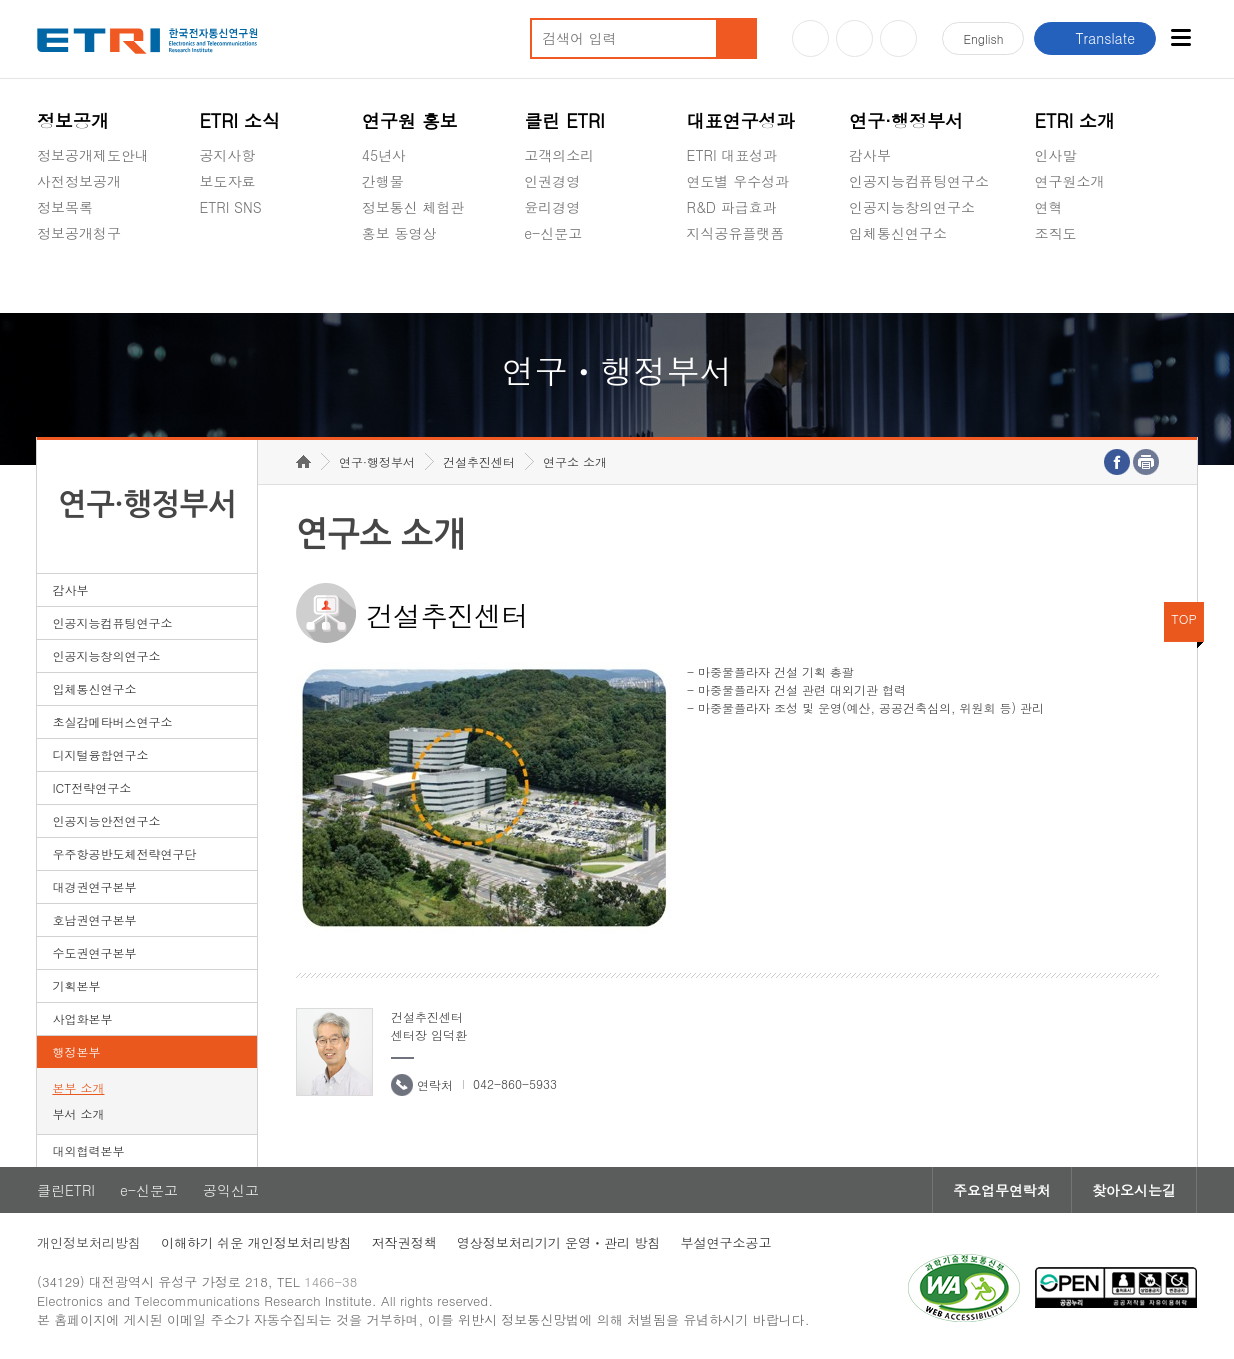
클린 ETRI (564, 120)
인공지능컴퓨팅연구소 (919, 181)
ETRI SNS (230, 207)
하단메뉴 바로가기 (0, 0)
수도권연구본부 (94, 952)
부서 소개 (78, 1113)
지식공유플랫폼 (736, 233)
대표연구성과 (741, 120)
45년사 (384, 155)
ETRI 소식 (239, 120)
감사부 (870, 155)
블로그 (854, 38)
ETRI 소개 (1075, 120)
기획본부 (76, 985)
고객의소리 (559, 155)
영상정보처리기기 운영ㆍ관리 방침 (559, 1242)
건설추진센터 (479, 461)
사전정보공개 (79, 181)
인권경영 (552, 181)
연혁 (1049, 207)
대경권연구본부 (94, 886)
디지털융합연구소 (100, 754)
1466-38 (330, 1281)
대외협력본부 (88, 1150)
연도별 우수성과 (738, 181)
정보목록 (65, 207)
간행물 (383, 181)
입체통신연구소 (898, 233)
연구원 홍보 (410, 120)
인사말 (1056, 155)
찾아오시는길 (1134, 1190)
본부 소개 (78, 1087)
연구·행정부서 (906, 120)
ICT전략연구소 (91, 787)
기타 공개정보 (1079, 280)
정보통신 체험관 (413, 207)
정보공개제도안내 (93, 155)
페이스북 (898, 38)
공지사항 (227, 155)
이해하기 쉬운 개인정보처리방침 (256, 1242)
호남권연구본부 (94, 919)
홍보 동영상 (399, 233)
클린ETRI (66, 1190)
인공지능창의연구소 (912, 207)
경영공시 (65, 280)
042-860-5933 (515, 1083)
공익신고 (552, 280)
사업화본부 (82, 1018)
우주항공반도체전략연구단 (124, 853)
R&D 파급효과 (732, 207)
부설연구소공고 (725, 1242)
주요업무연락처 (1002, 1190)
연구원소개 (1070, 181)
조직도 (1056, 233)
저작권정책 (404, 1242)
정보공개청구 (79, 233)
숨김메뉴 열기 (47, 257)
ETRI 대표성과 (732, 155)
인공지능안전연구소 (106, 820)
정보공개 (73, 120)
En (983, 38)
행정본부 (76, 1051)
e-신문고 (553, 233)
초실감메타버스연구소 (919, 280)
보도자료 (227, 181)
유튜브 (810, 38)
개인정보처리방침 (89, 1242)
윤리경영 (552, 207)
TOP (1184, 618)
